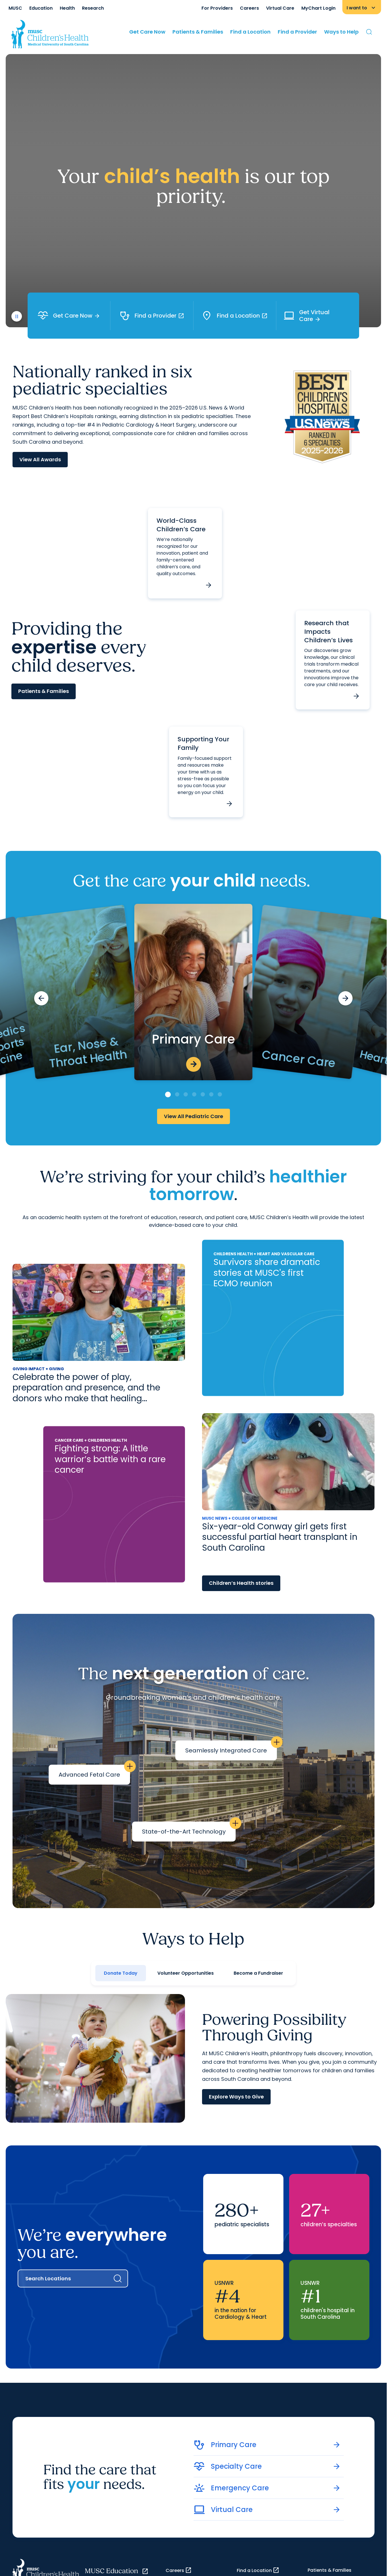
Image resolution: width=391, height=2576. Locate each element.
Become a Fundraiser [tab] (258, 1973)
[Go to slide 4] (194, 1094)
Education (41, 8)
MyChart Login (318, 8)
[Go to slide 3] (186, 1094)
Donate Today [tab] (120, 1973)
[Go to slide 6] (211, 1094)
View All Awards (40, 459)
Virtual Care (280, 8)
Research (93, 8)
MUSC (15, 8)
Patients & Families (197, 31)
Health (67, 8)
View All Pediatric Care (193, 1116)
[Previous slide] (41, 998)
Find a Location (250, 31)
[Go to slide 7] (220, 1094)
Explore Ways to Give (236, 2096)
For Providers (217, 8)
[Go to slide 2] (177, 1094)
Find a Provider (297, 31)
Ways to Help (341, 31)
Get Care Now (147, 31)
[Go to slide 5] (203, 1094)
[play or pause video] (16, 316)
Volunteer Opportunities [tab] (185, 1973)
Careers (249, 8)
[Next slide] (345, 998)
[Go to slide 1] (168, 1094)
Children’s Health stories (241, 1583)
